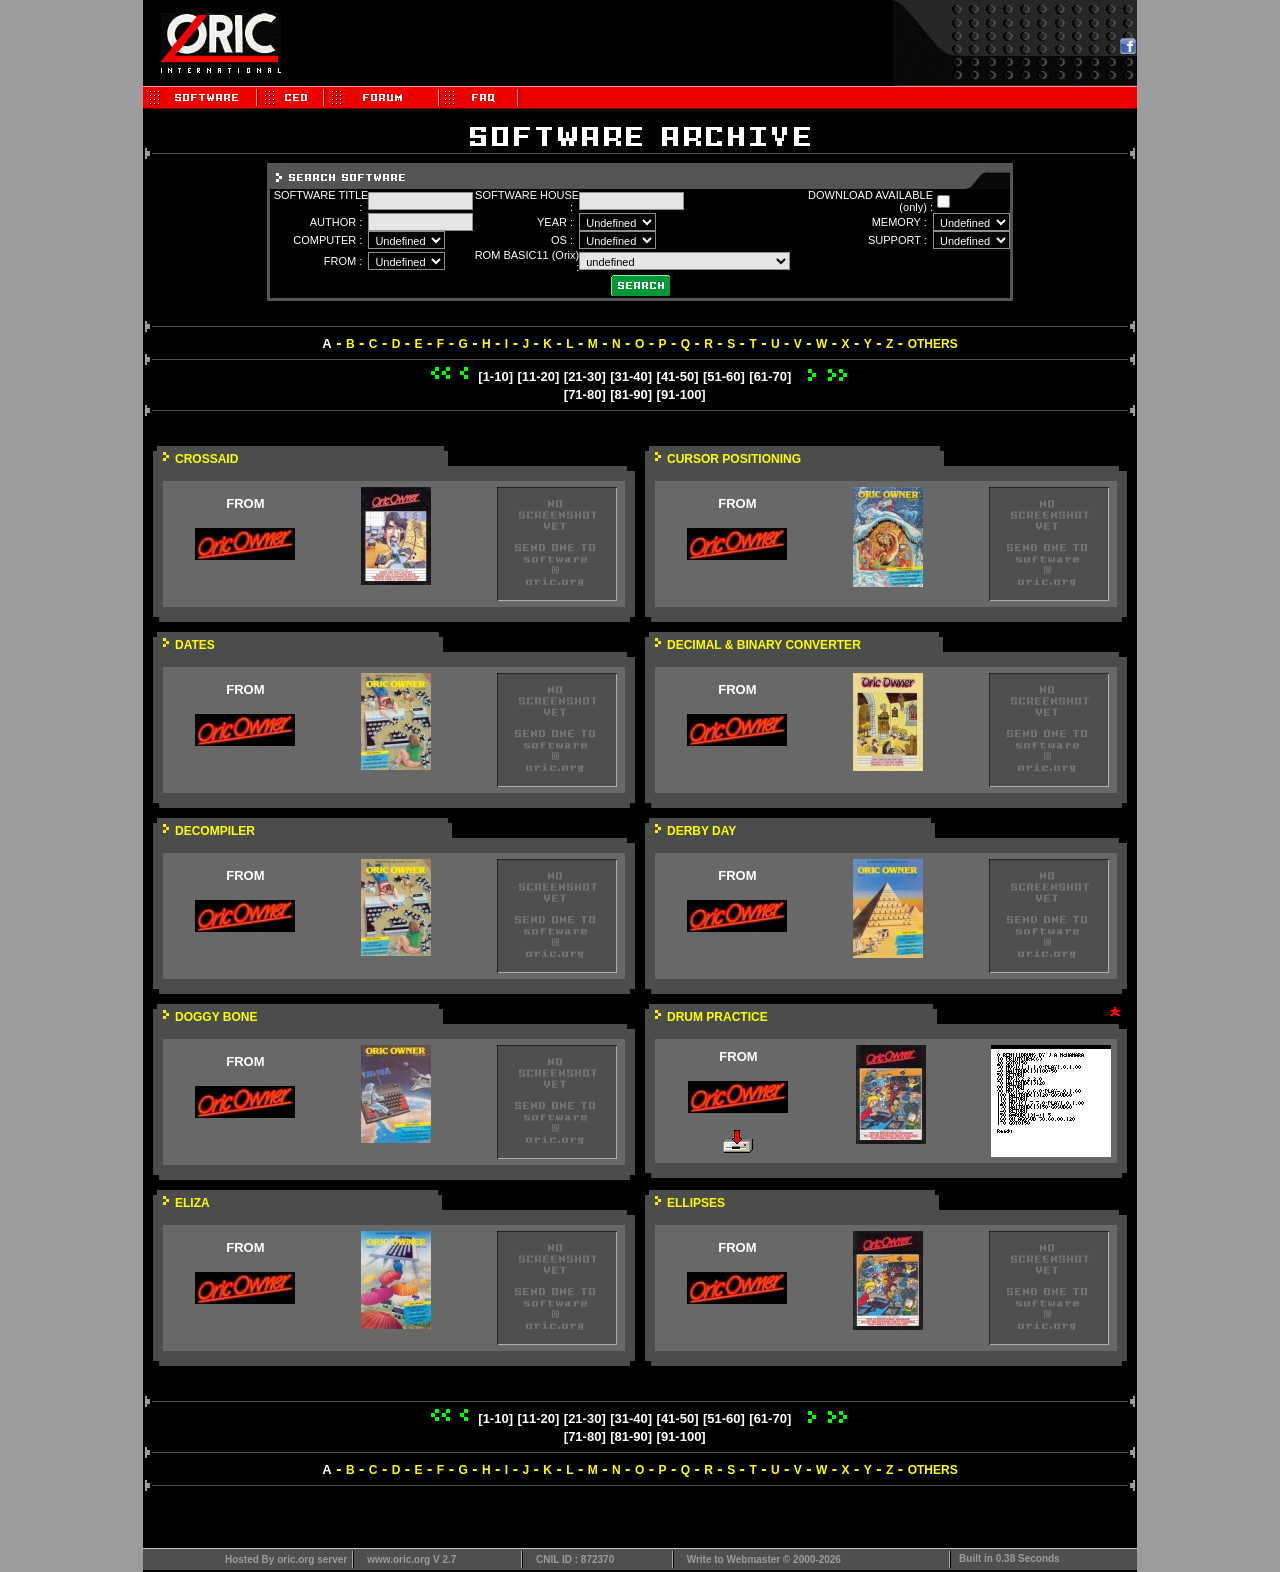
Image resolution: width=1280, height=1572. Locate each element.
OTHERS (933, 344)
